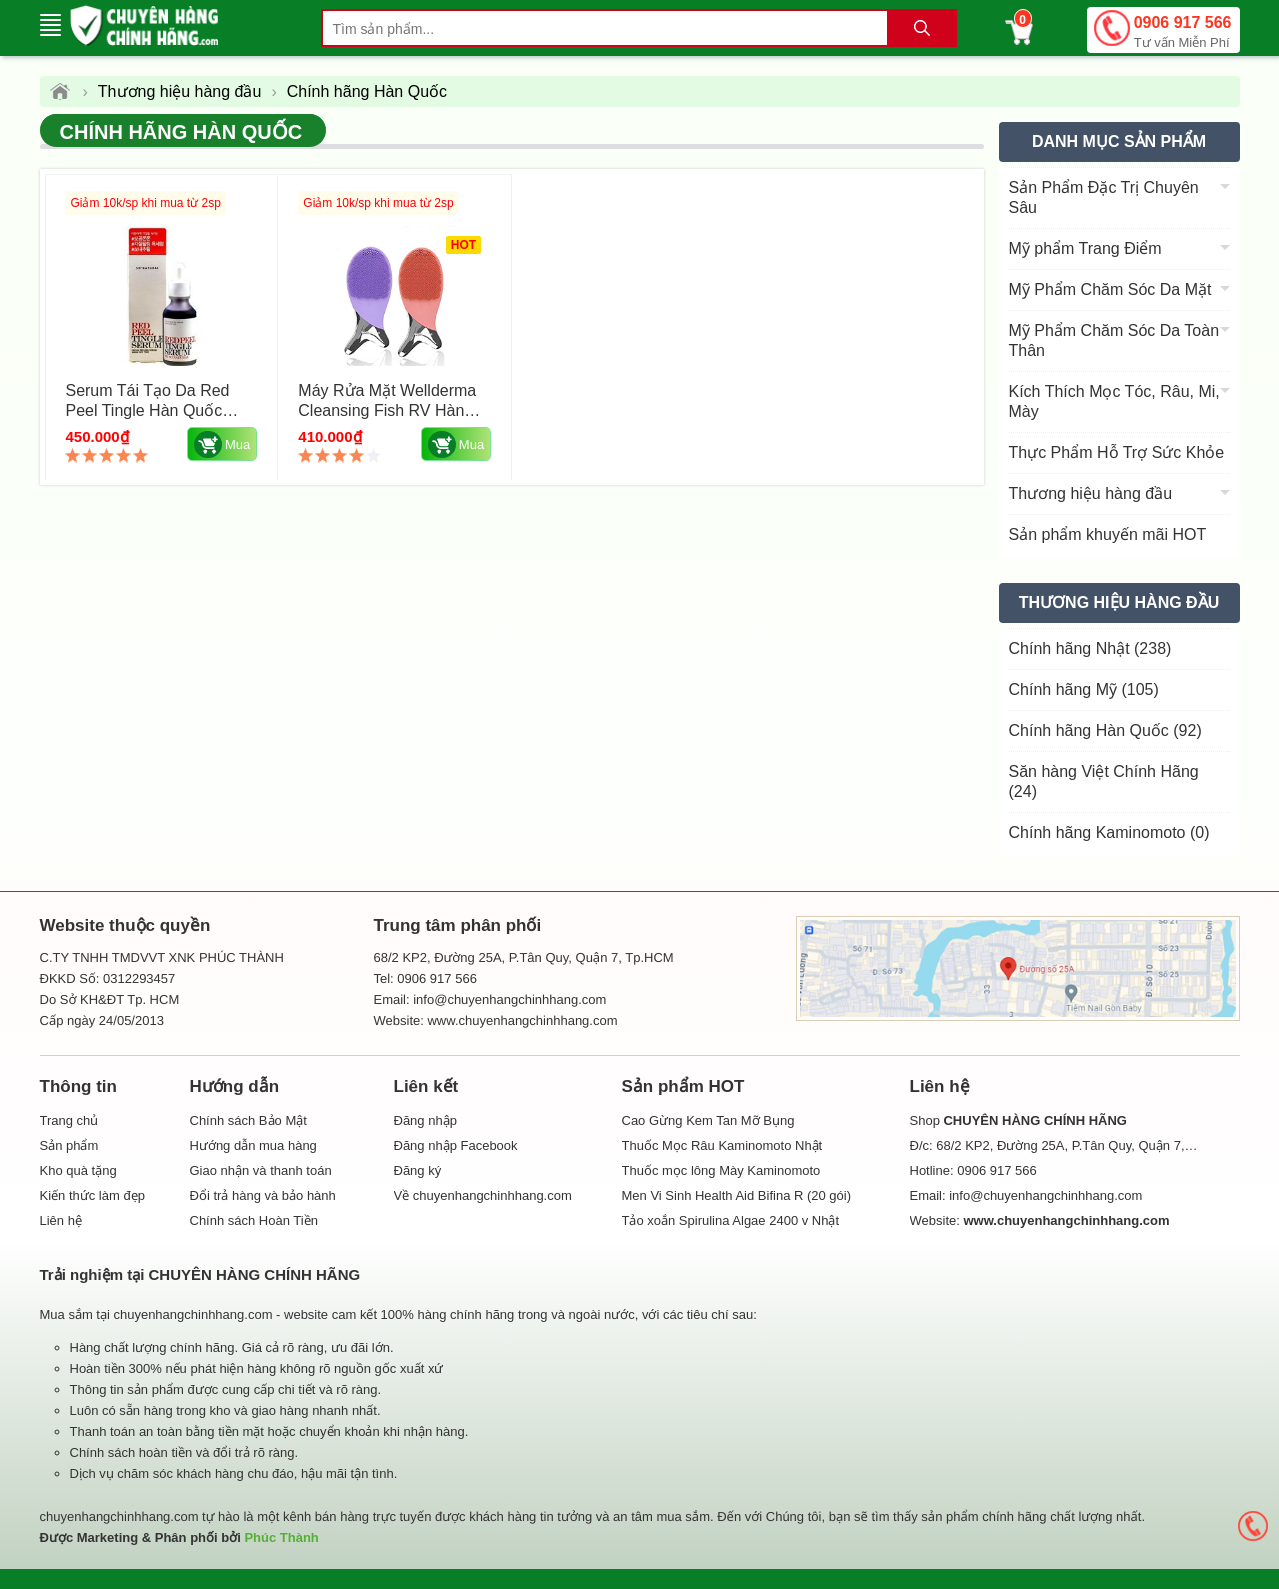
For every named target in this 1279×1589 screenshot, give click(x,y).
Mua (222, 444)
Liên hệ (61, 1220)
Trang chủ (69, 1120)
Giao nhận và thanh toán (261, 1170)
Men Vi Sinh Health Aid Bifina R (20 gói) (737, 1195)
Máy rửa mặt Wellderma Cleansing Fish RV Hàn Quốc (387, 410)
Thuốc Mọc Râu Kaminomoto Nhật (722, 1145)
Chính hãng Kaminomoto (1109, 832)
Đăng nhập (425, 1120)
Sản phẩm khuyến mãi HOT (1108, 534)
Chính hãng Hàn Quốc (181, 132)
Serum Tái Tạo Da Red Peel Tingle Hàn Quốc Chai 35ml (148, 410)
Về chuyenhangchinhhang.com (483, 1195)
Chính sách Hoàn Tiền (254, 1220)
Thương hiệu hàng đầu (1091, 493)
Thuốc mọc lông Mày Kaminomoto (721, 1170)
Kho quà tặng (78, 1170)
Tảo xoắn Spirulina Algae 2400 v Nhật (731, 1220)
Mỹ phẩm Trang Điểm (1085, 248)
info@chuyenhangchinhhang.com (1045, 1195)
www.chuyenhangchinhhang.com (522, 1020)
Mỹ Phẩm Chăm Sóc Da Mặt (1110, 289)
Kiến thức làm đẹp (92, 1195)
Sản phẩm (69, 1145)
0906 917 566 (1183, 33)
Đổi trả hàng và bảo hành (263, 1195)
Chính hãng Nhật (1090, 648)
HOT (462, 245)
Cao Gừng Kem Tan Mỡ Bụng (708, 1120)
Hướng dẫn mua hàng (253, 1145)
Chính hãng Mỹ (1084, 689)
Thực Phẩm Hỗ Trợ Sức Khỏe (1117, 452)
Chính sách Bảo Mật (248, 1120)
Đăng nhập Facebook (456, 1145)
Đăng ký (418, 1170)
